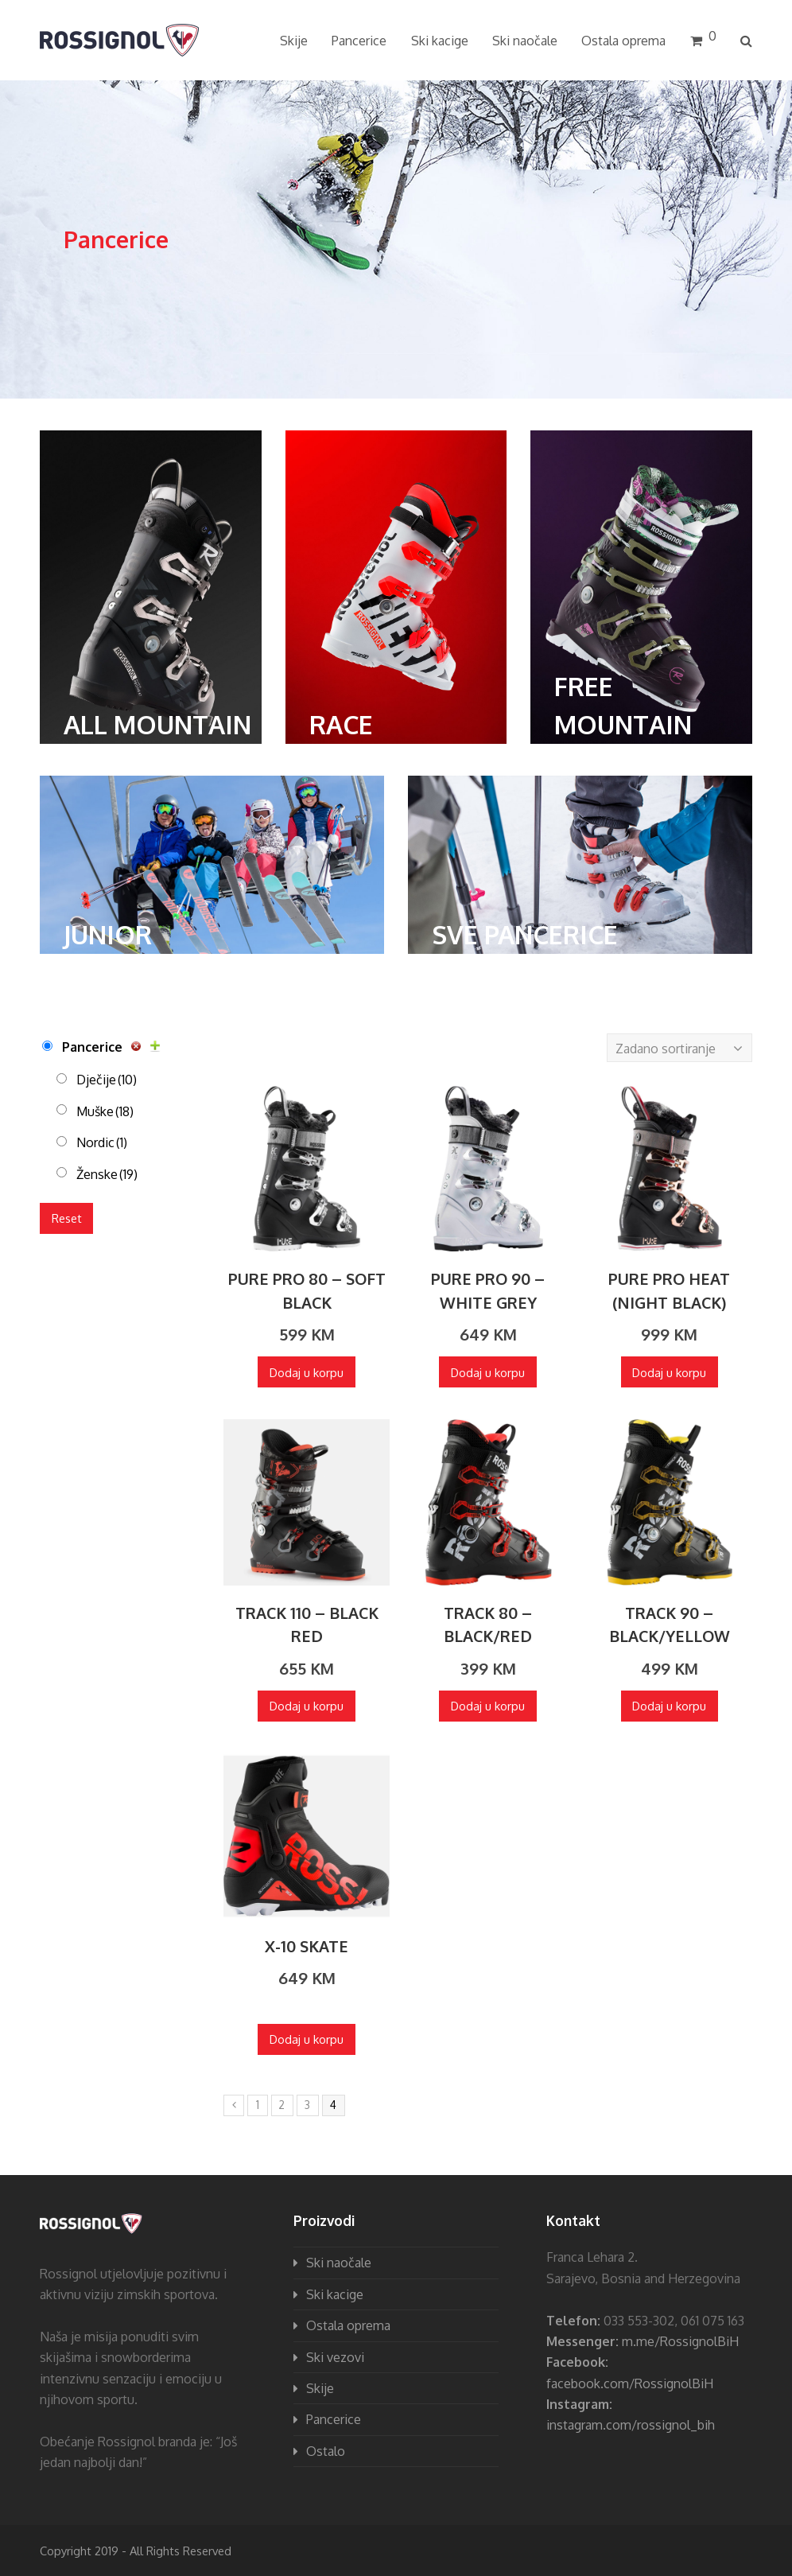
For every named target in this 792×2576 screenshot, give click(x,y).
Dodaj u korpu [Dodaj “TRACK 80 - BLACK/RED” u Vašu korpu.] (488, 1706)
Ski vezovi (335, 2357)
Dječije (106, 1080)
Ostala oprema (348, 2325)
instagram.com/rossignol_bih (630, 2425)
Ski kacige (334, 2294)
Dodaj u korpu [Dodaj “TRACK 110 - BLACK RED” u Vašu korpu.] (307, 1706)
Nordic (101, 1142)
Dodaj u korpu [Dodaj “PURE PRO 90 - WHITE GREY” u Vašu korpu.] (488, 1372)
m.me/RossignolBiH (680, 2341)
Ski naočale (338, 2263)
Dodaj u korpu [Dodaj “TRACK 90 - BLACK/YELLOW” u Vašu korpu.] (669, 1706)
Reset (67, 1218)
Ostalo (325, 2451)
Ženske (107, 1174)
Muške (105, 1111)
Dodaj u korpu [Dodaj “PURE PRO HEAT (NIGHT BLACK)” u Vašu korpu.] (669, 1372)
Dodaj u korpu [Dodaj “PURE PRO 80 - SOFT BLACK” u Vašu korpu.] (307, 1372)
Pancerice (92, 1047)
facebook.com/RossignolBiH (629, 2383)
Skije (320, 2388)
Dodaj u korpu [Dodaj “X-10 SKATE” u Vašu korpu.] (307, 2039)
